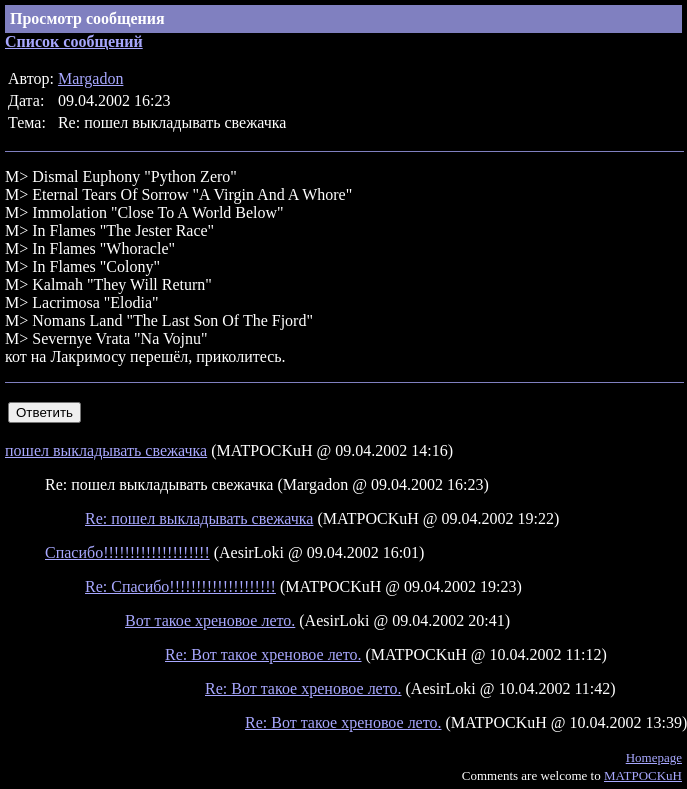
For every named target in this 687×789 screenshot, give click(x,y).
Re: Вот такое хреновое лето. (263, 654)
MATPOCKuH (643, 775)
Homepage (654, 757)
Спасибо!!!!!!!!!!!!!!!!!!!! (127, 552)
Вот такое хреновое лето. (210, 620)
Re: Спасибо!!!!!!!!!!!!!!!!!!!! (180, 586)
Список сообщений (74, 41)
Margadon (90, 78)
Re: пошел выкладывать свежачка (199, 518)
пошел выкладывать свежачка (106, 450)
